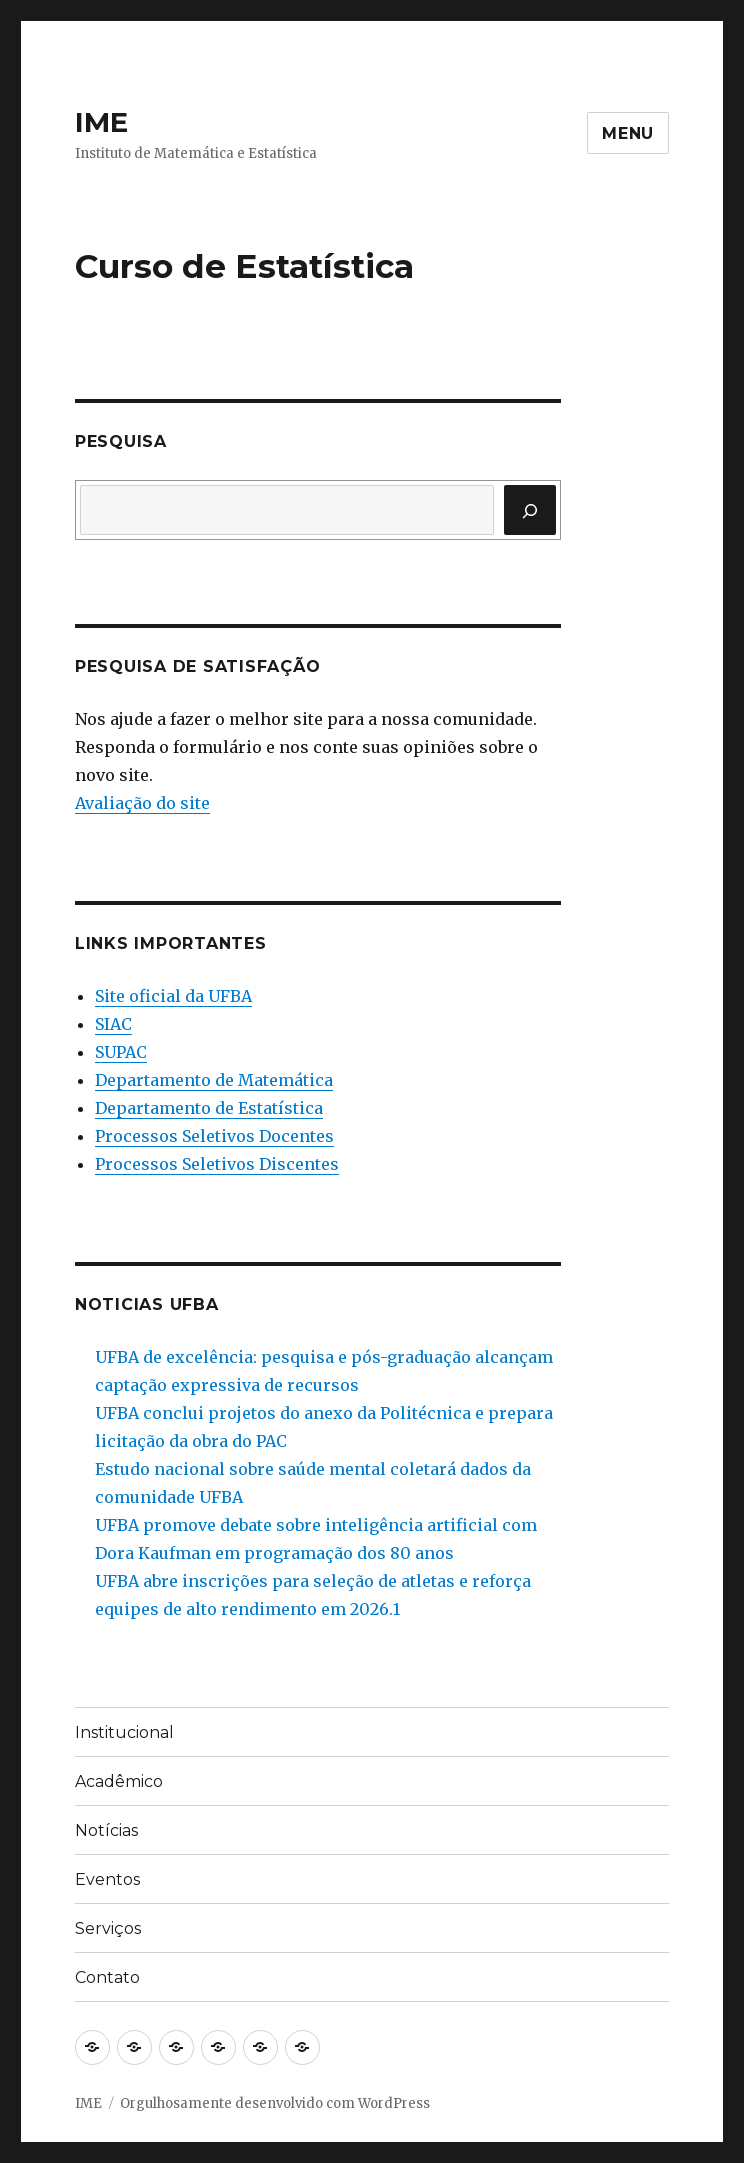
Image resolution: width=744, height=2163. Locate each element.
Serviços (108, 1928)
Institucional (124, 1732)
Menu (628, 133)
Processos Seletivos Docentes (214, 1136)
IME (101, 122)
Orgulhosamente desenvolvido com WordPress (275, 2103)
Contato (107, 1977)
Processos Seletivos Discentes (217, 1164)
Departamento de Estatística (209, 1108)
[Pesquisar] (530, 510)
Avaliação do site (142, 803)
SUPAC (121, 1052)
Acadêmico (119, 1781)
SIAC (113, 1024)
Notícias (106, 1830)
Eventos (107, 1879)
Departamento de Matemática (214, 1080)
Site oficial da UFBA (173, 996)
